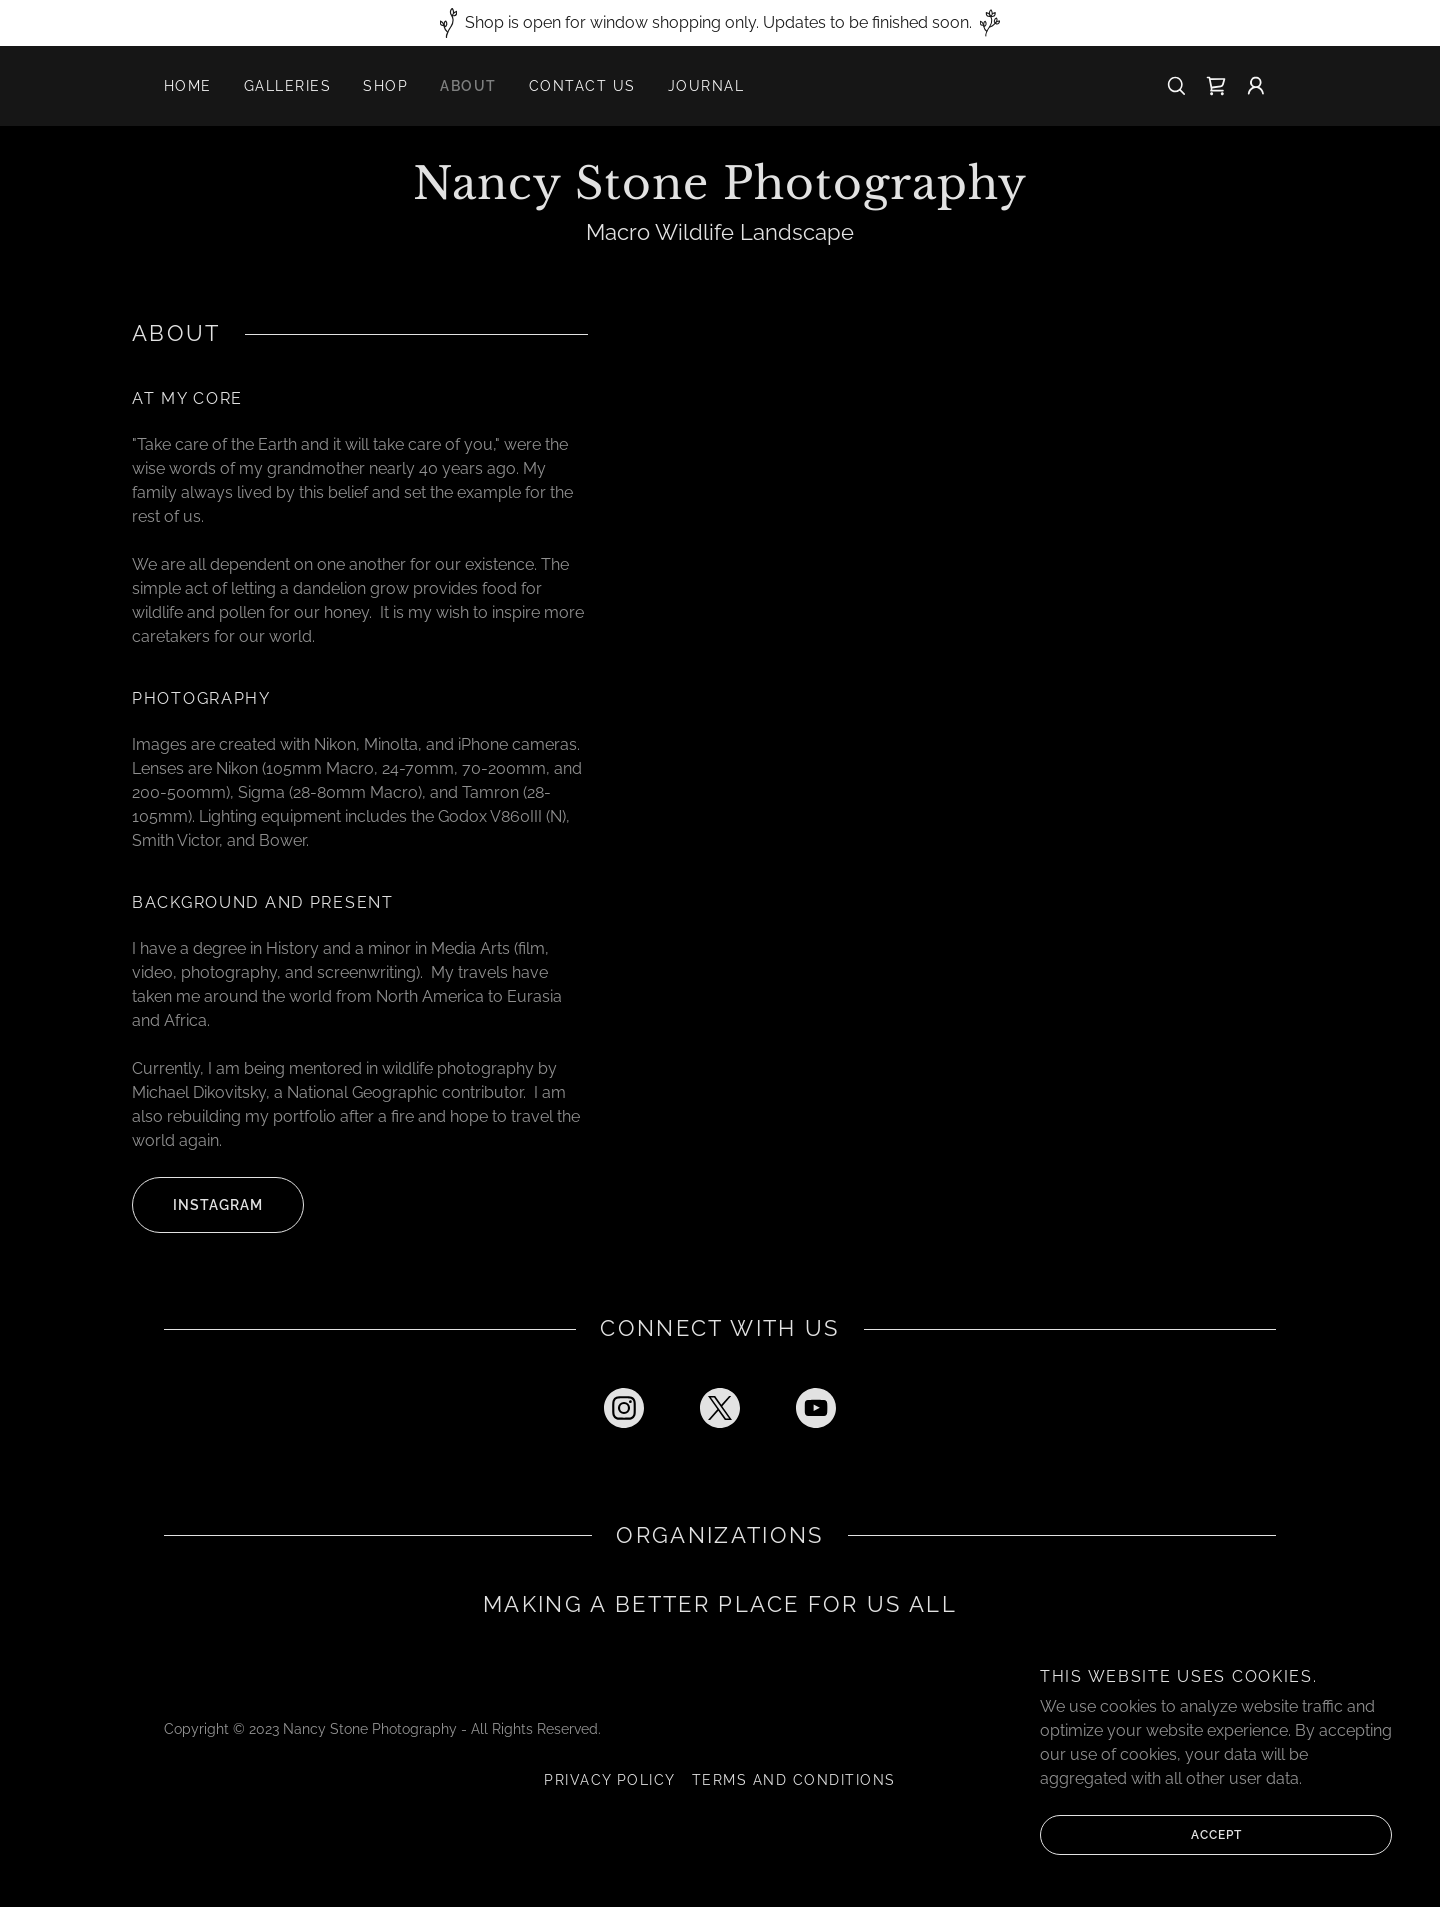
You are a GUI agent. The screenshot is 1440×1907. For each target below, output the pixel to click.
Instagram (197, 1205)
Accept (1141, 1835)
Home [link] (188, 86)
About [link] (468, 86)
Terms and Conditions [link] (794, 1780)
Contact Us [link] (582, 86)
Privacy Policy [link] (610, 1780)
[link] (1216, 86)
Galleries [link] (287, 86)
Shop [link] (385, 86)
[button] (1256, 86)
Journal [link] (706, 86)
